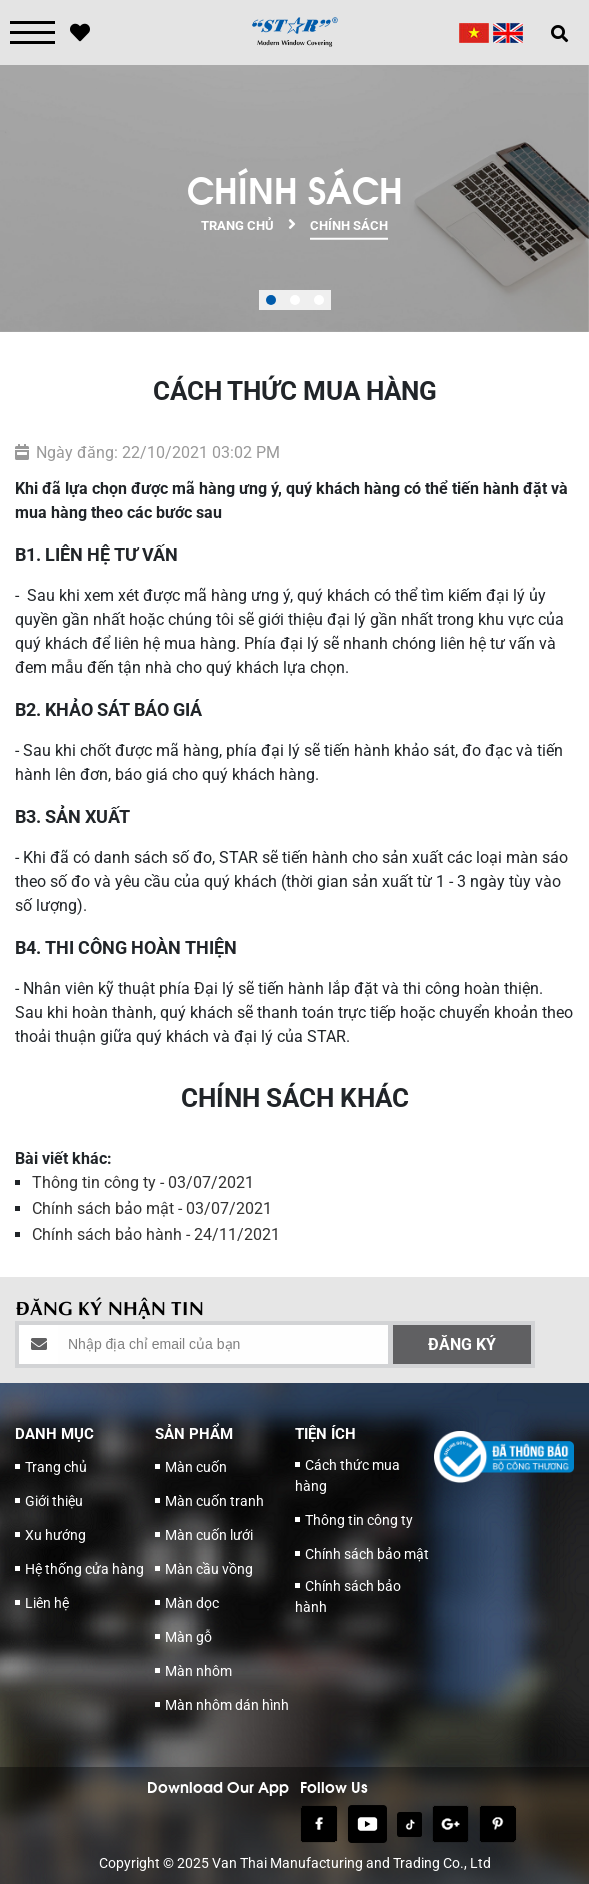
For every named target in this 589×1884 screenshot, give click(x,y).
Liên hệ (47, 1603)
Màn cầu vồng (209, 1569)
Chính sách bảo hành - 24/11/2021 (156, 1234)
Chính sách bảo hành (348, 1596)
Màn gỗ (188, 1637)
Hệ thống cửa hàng (84, 1569)
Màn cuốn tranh (214, 1501)
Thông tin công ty (359, 1520)
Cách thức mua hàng (347, 1475)
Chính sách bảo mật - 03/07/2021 (152, 1208)
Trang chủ (56, 1467)
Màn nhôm (198, 1671)
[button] (271, 300)
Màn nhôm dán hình (227, 1705)
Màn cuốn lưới (209, 1535)
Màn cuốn (196, 1467)
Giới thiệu (54, 1501)
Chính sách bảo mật (367, 1554)
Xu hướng (55, 1535)
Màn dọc (192, 1603)
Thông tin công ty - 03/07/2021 (143, 1182)
